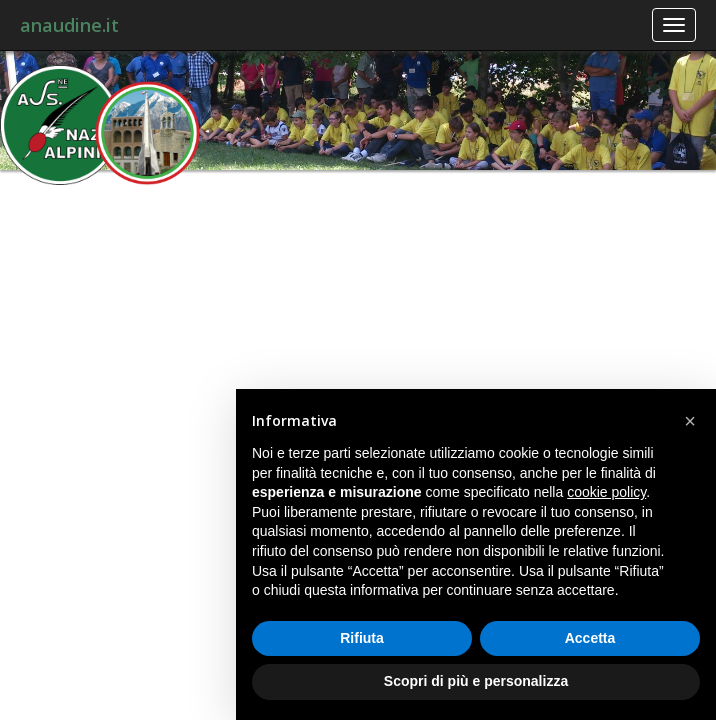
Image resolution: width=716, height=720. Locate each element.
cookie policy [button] (606, 492)
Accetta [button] (590, 638)
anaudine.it (69, 25)
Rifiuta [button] (362, 638)
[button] (690, 421)
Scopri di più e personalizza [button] (476, 681)
